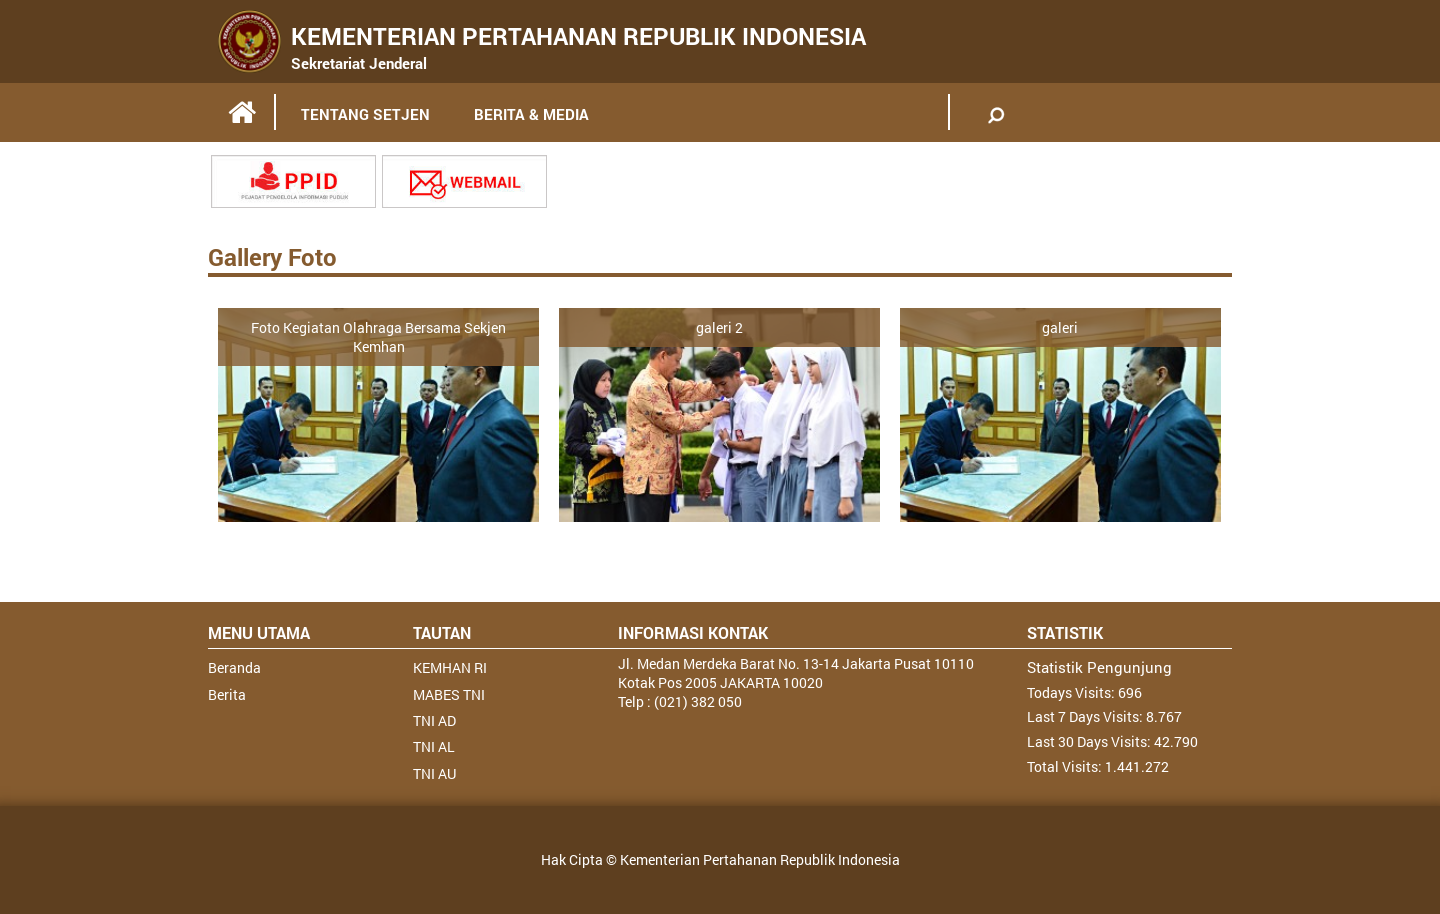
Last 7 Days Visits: (1086, 716)
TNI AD (434, 720)
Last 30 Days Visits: (1090, 741)
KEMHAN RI (450, 667)
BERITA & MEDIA (531, 114)
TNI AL (434, 746)
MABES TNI (449, 694)
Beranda (234, 667)
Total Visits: (1066, 766)
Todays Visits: (1072, 692)
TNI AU (434, 773)
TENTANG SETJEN (365, 114)
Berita (227, 694)
